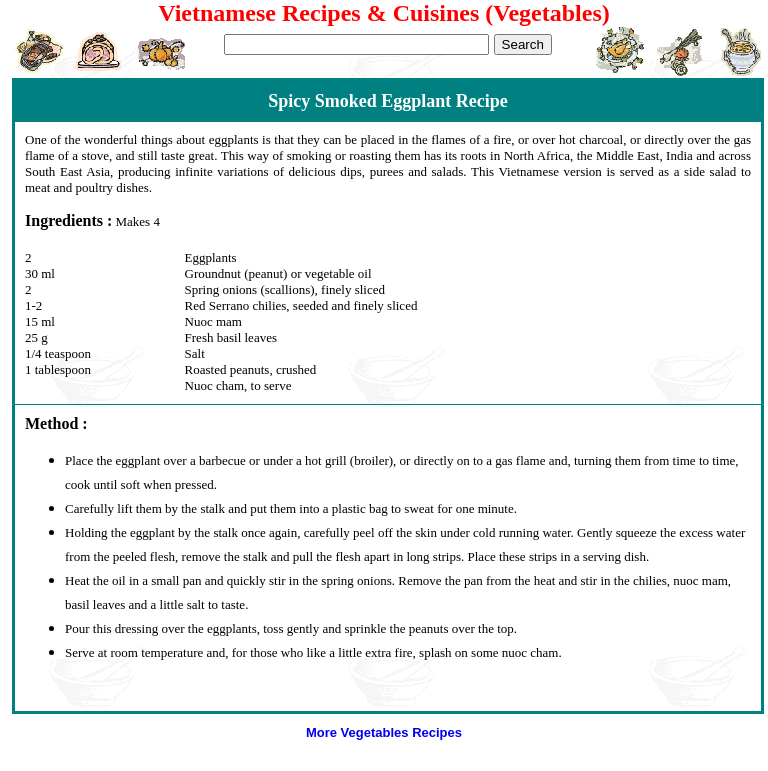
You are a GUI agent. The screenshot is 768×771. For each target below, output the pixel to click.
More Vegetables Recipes (384, 732)
